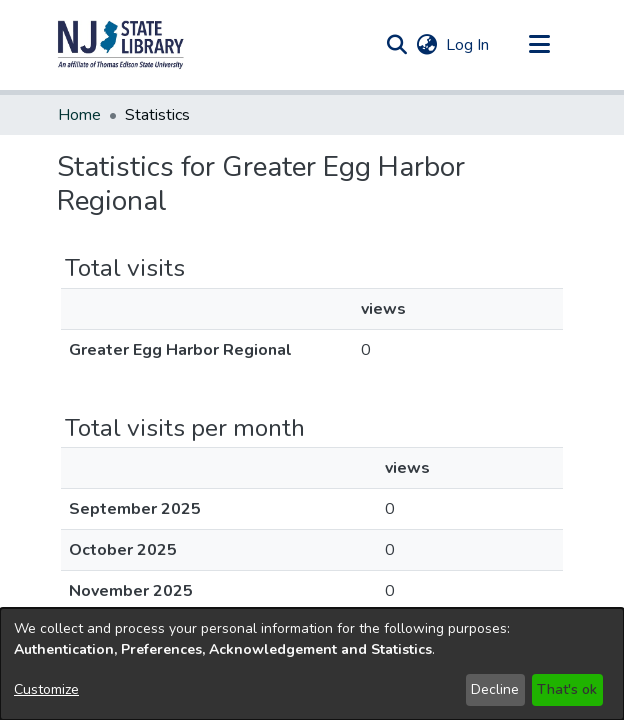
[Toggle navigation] (539, 45)
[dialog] (312, 664)
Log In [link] (468, 45)
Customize (46, 689)
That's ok (567, 689)
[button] (121, 45)
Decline (495, 689)
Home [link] (79, 115)
